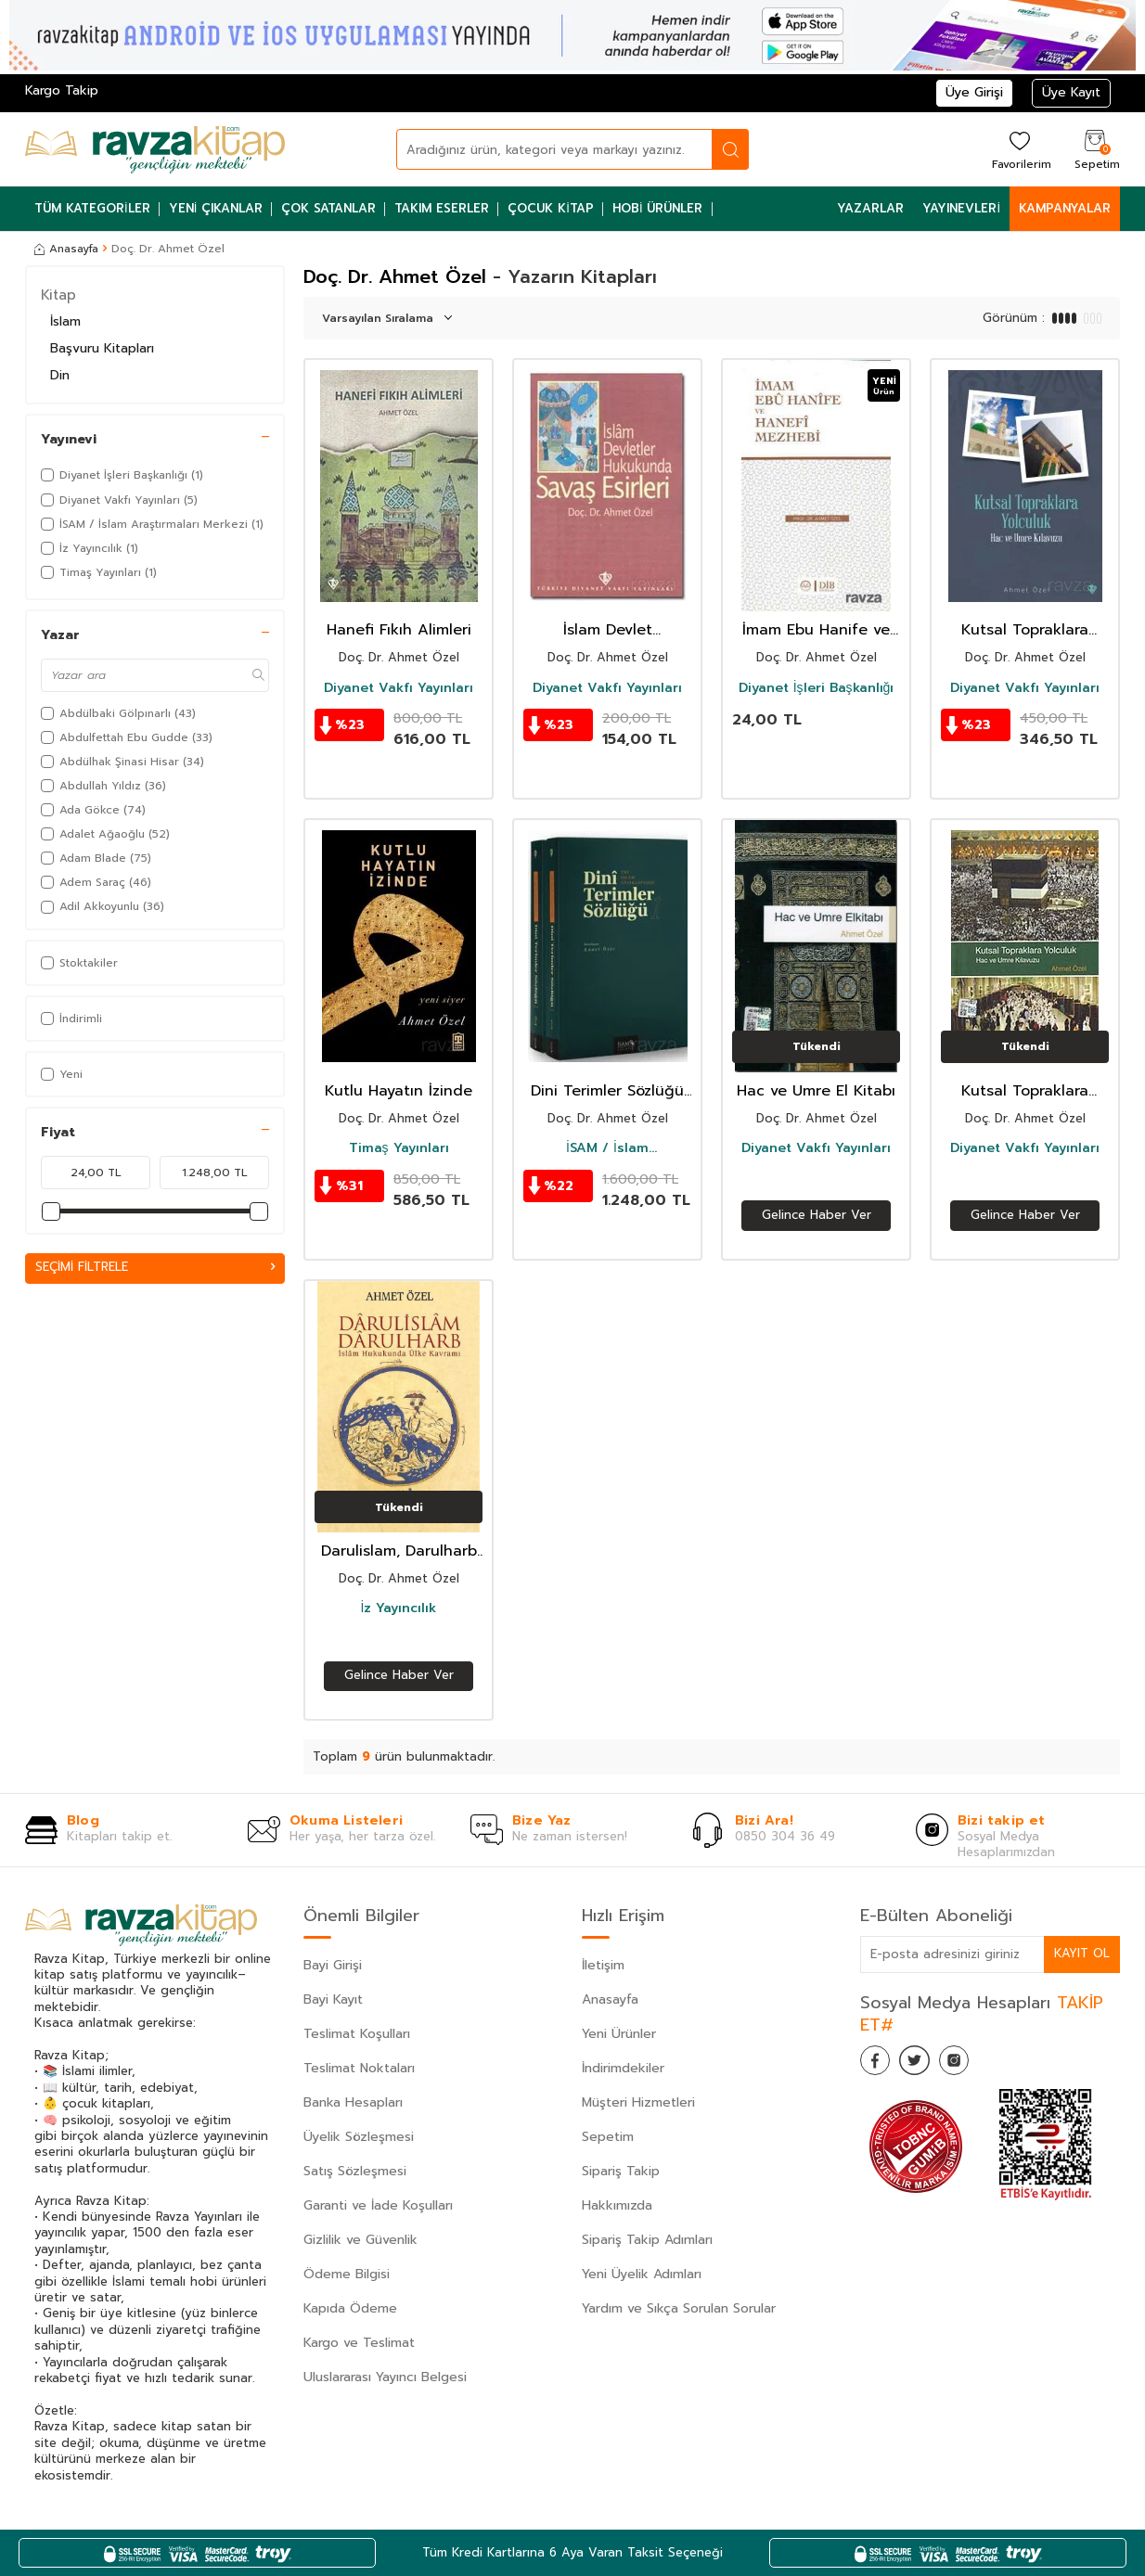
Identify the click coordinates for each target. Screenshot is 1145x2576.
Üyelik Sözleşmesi (358, 2137)
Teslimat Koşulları (356, 2034)
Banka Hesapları (353, 2102)
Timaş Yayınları (399, 1148)
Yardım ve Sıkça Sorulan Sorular (679, 2308)
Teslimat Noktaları (359, 2068)
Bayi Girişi (332, 1965)
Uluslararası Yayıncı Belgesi (385, 2377)
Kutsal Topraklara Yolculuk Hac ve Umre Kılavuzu (1025, 630)
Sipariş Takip (621, 2171)
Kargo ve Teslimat (359, 2342)
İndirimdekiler (623, 2068)
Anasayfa (66, 248)
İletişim (603, 1965)
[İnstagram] (971, 2064)
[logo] (155, 149)
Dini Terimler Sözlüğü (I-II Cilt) (607, 1091)
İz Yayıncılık (399, 1608)
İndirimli (71, 1018)
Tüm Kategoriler (92, 208)
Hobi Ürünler (657, 208)
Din (60, 375)
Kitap (58, 295)
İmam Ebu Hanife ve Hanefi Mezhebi (816, 630)
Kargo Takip (61, 90)
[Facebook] (878, 2064)
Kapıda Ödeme (350, 2308)
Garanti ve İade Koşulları (378, 2205)
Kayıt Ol (1081, 1953)
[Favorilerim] (1019, 149)
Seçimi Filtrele (155, 1267)
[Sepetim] (1095, 149)
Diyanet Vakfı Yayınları (398, 688)
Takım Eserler (441, 208)
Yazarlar (870, 208)
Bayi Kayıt (333, 1999)
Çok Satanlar (328, 208)
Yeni (62, 1074)
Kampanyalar (1065, 208)
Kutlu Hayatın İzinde (398, 1091)
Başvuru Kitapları (102, 348)
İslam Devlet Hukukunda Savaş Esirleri (608, 630)
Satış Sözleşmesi (354, 2171)
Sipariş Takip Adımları (647, 2239)
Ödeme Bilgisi (346, 2274)
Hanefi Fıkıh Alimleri (399, 630)
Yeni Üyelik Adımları (641, 2274)
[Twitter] (925, 2064)
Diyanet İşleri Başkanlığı (816, 688)
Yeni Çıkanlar (216, 208)
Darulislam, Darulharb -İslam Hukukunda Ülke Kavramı (398, 1551)
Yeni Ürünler (619, 2034)
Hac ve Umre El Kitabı (816, 1091)
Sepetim (608, 2137)
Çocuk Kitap (551, 208)
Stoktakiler (79, 963)
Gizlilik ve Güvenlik (360, 2239)
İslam (65, 321)
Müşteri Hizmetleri (638, 2102)
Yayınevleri (961, 208)
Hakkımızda (617, 2205)
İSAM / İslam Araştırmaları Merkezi (607, 1148)
